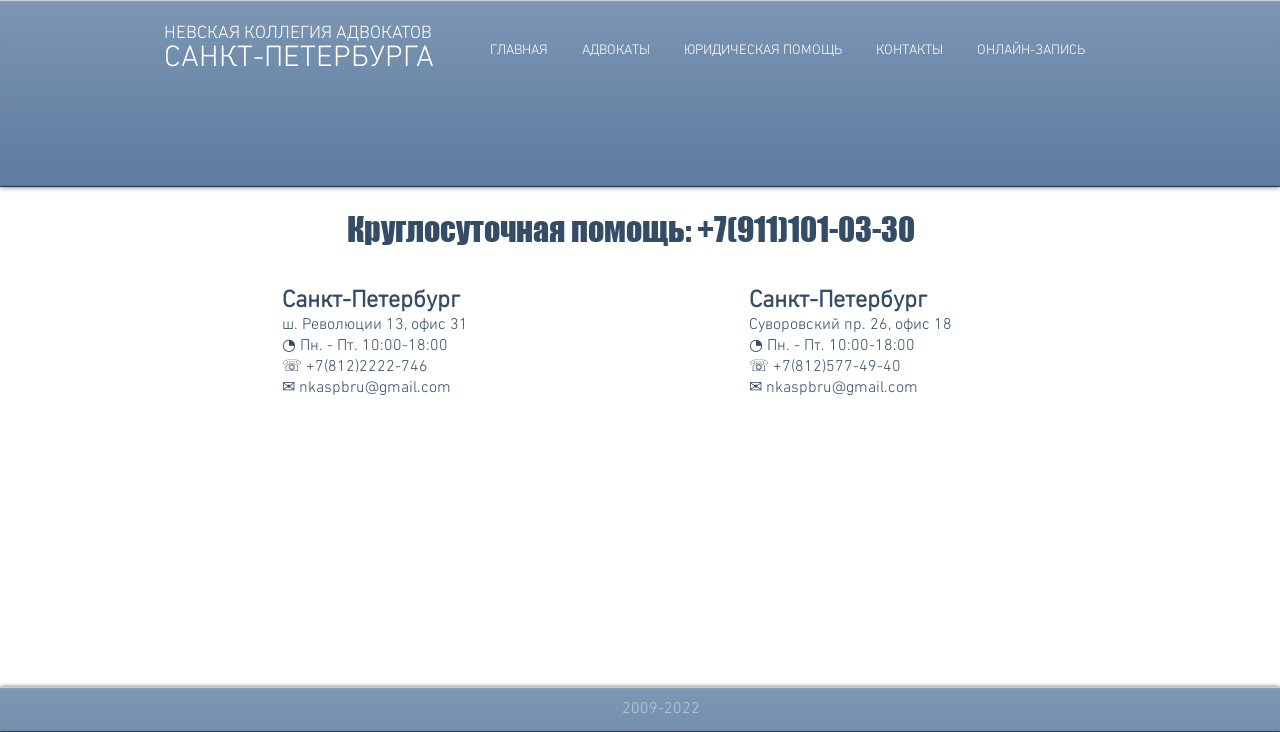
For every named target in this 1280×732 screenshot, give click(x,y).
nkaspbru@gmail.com (375, 388)
